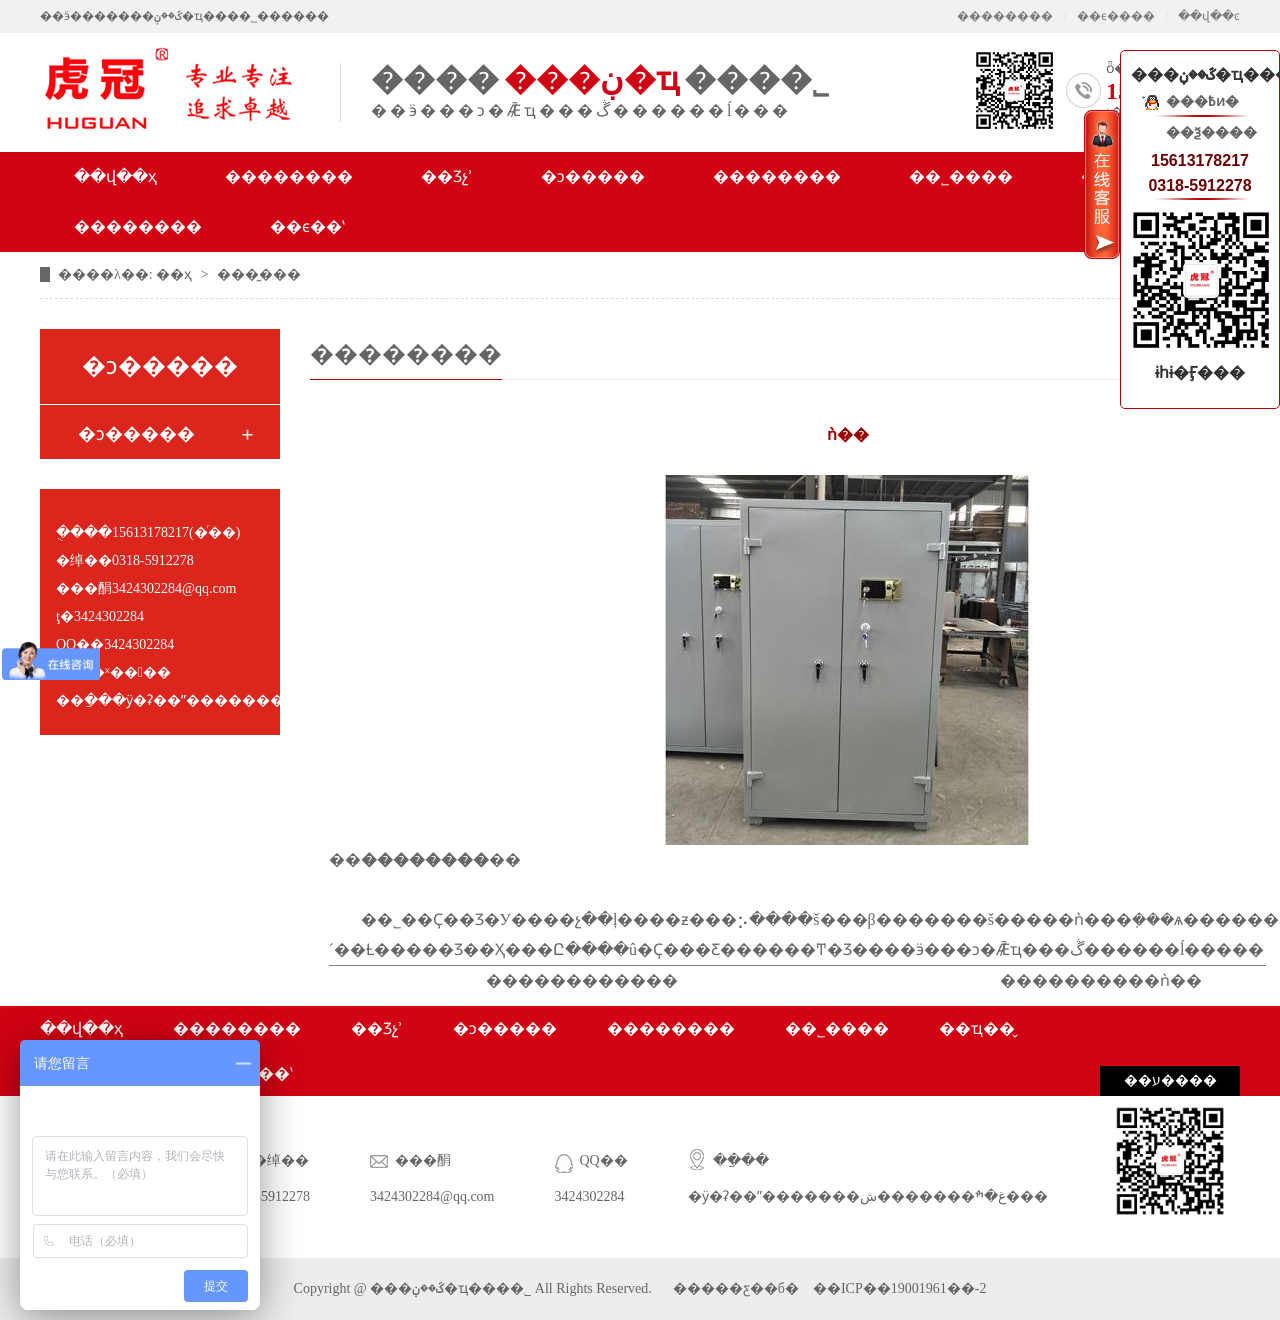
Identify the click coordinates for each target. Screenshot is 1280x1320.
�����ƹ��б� (736, 1288)
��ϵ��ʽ (307, 226)
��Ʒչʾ (447, 176)
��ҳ (176, 274)
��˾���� (961, 176)
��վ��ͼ (1209, 16)
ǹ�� (1181, 980)
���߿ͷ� (1202, 101)
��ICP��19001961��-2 (897, 1288)
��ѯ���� (1211, 132)
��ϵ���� (1116, 16)
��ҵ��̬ (977, 1028)
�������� (1005, 16)
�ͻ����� (593, 176)
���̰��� (259, 274)
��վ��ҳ (115, 176)
